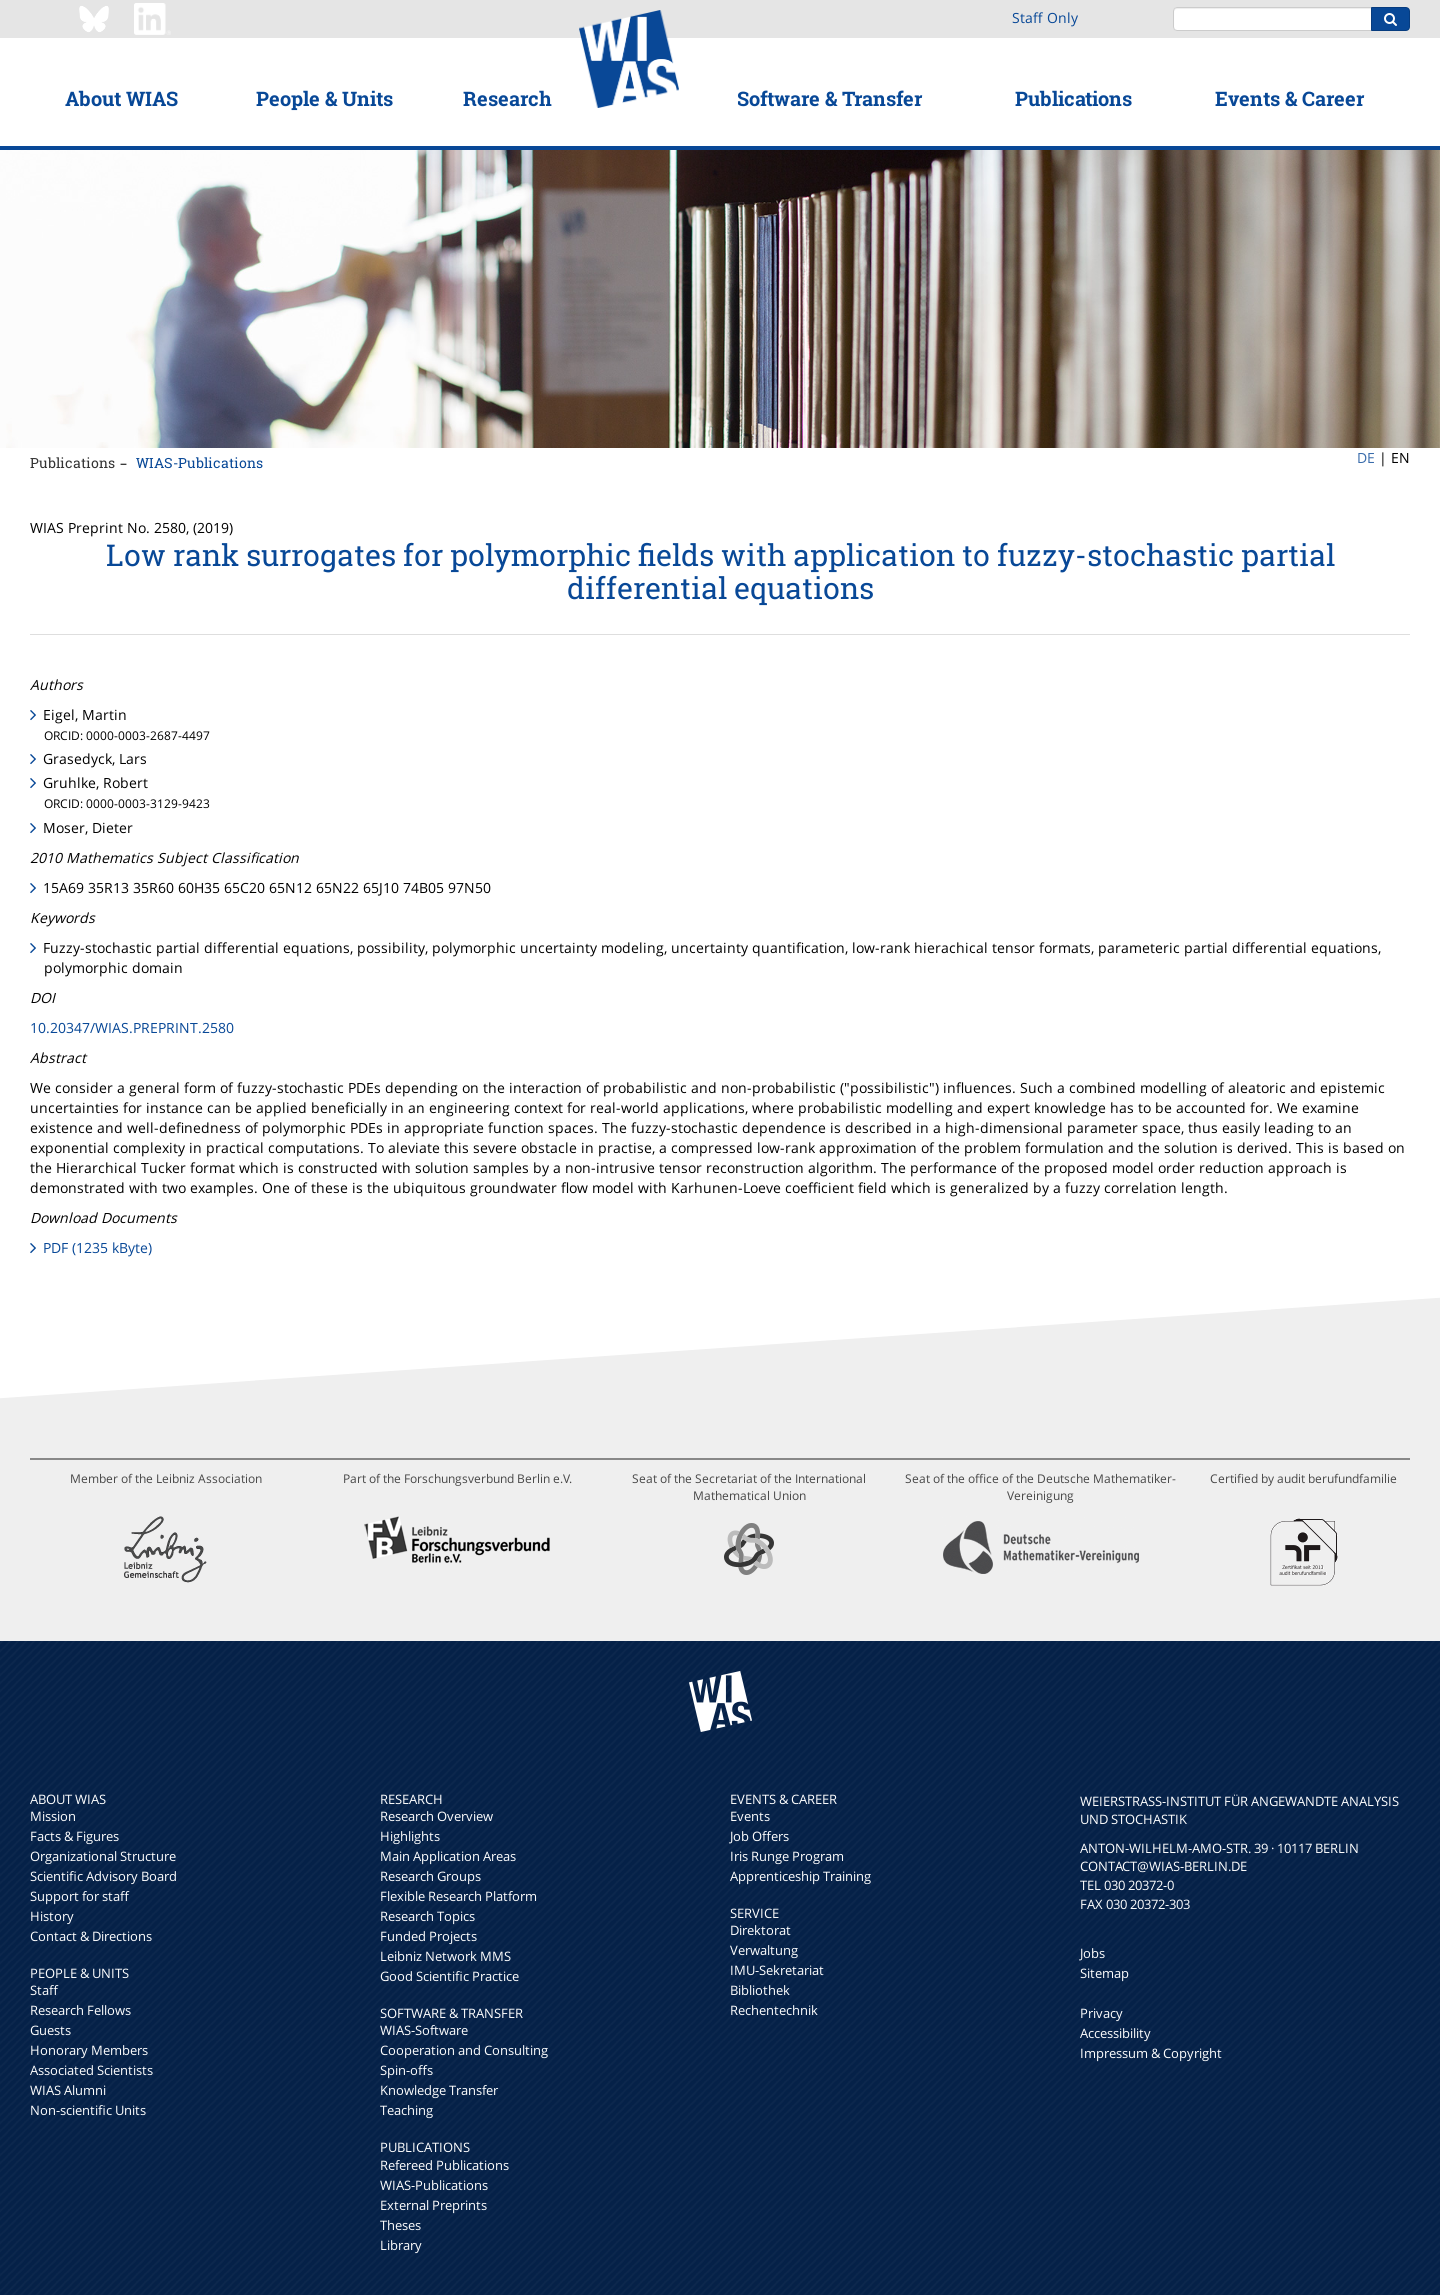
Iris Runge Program (787, 1856)
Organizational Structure (103, 1856)
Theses (400, 2225)
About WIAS (121, 98)
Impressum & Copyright (1151, 2053)
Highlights (410, 1836)
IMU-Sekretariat (777, 1970)
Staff (44, 1990)
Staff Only (1045, 17)
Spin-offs (406, 2070)
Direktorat (760, 1930)
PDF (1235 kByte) (97, 1247)
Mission (53, 1816)
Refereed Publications (444, 2165)
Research (507, 98)
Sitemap (1104, 1973)
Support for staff (79, 1896)
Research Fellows (80, 2010)
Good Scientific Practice (449, 1976)
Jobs (1092, 1953)
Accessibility (1115, 2033)
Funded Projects (428, 1936)
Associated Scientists (91, 2070)
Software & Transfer (829, 98)
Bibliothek (760, 1990)
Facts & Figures (74, 1836)
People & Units (324, 98)
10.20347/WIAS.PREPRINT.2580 (132, 1027)
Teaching (406, 2110)
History (52, 1916)
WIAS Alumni (68, 2090)
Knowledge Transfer (439, 2090)
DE (1366, 457)
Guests (50, 2030)
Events (750, 1816)
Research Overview (436, 1816)
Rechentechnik (774, 2010)
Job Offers (759, 1836)
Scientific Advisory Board (103, 1876)
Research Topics (427, 1916)
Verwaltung (764, 1950)
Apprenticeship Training (800, 1876)
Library (401, 2245)
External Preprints (433, 2205)
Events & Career (1289, 98)
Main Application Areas (448, 1856)
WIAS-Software (424, 2030)
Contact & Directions (91, 1936)
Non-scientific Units (88, 2110)
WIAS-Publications (199, 462)
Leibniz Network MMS (445, 1956)
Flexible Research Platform (458, 1896)
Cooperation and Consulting (464, 2050)
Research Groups (430, 1876)
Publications (1073, 98)
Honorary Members (89, 2050)
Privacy (1101, 2013)
